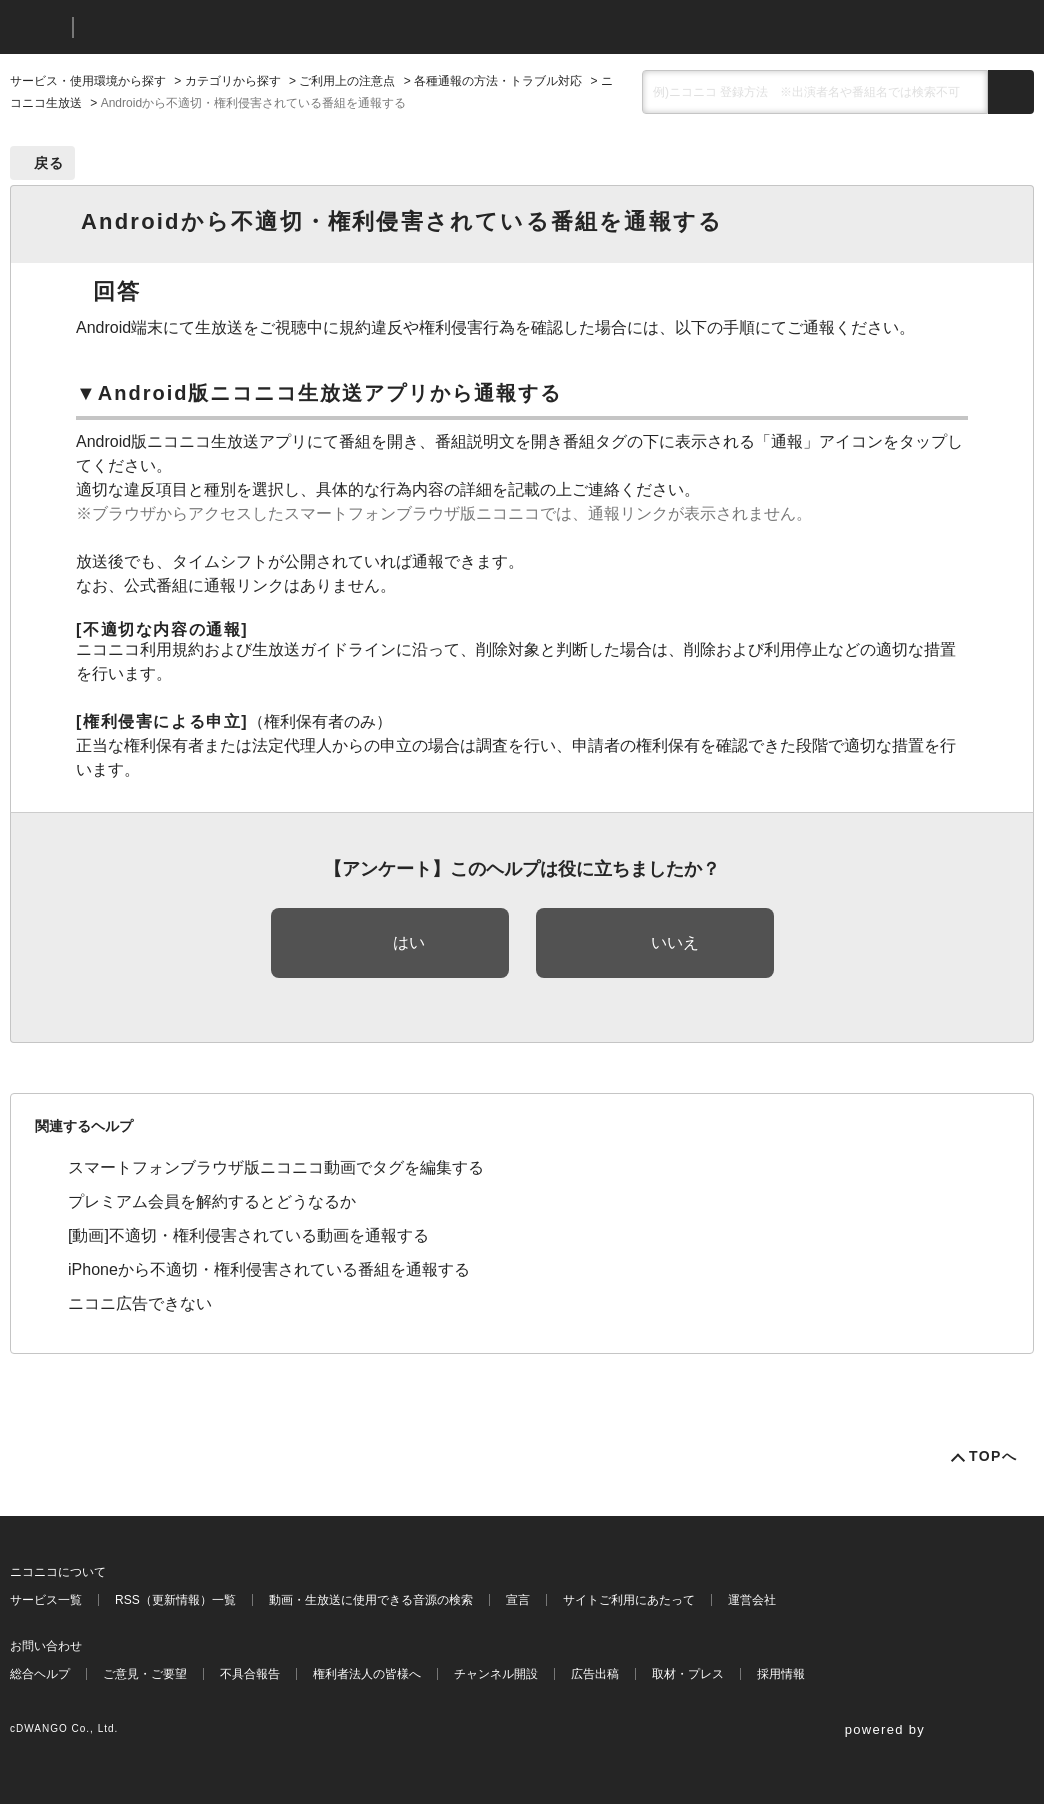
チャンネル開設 (496, 1674)
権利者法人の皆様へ (367, 1674)
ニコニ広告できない (140, 1303)
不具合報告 (250, 1674)
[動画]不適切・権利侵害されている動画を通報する (248, 1235)
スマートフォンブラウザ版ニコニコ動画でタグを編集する (276, 1167)
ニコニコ (37, 27)
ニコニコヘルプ (194, 27)
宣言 (518, 1600)
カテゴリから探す (233, 81)
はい (409, 942)
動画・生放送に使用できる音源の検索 (371, 1600)
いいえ (675, 942)
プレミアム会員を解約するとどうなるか (212, 1201)
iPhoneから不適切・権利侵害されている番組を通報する (269, 1269)
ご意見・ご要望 (145, 1674)
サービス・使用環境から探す (88, 81)
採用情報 (781, 1674)
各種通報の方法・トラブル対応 (498, 81)
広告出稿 (595, 1674)
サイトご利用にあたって (629, 1600)
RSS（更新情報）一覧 (175, 1600)
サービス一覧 (46, 1600)
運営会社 (752, 1600)
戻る (49, 163)
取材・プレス (688, 1674)
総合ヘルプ (40, 1674)
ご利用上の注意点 (347, 81)
